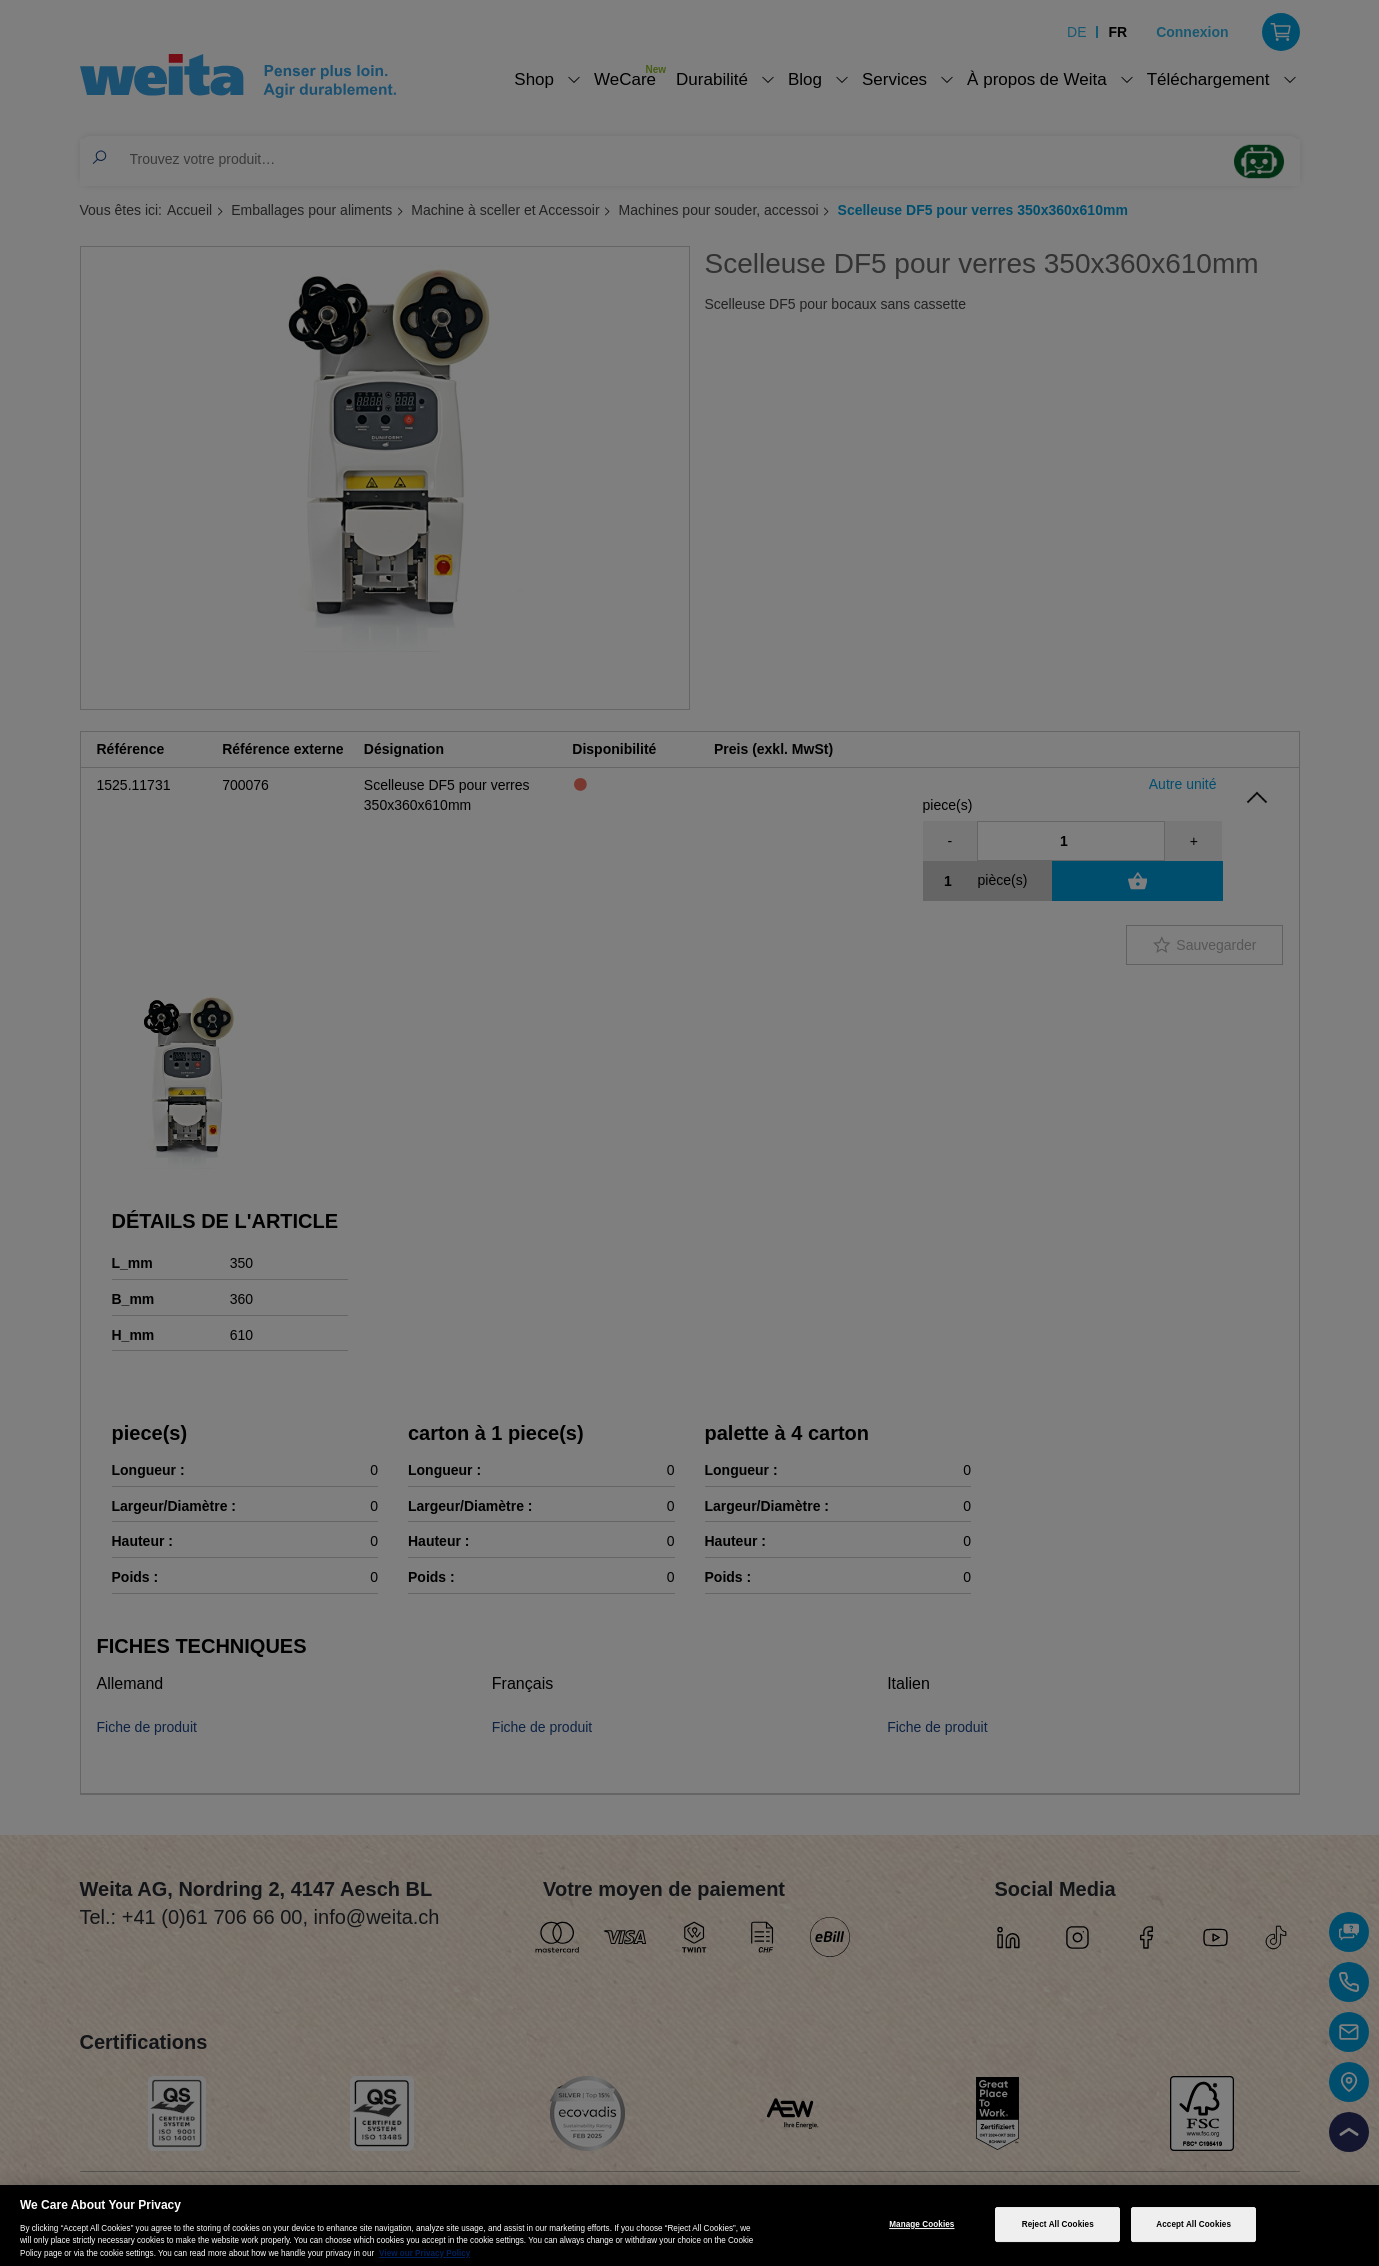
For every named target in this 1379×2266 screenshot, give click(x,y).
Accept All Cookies (1193, 2224)
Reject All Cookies (1058, 2224)
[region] (689, 2225)
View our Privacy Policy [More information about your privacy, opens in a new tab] (424, 2253)
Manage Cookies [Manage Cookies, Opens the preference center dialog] (921, 2224)
